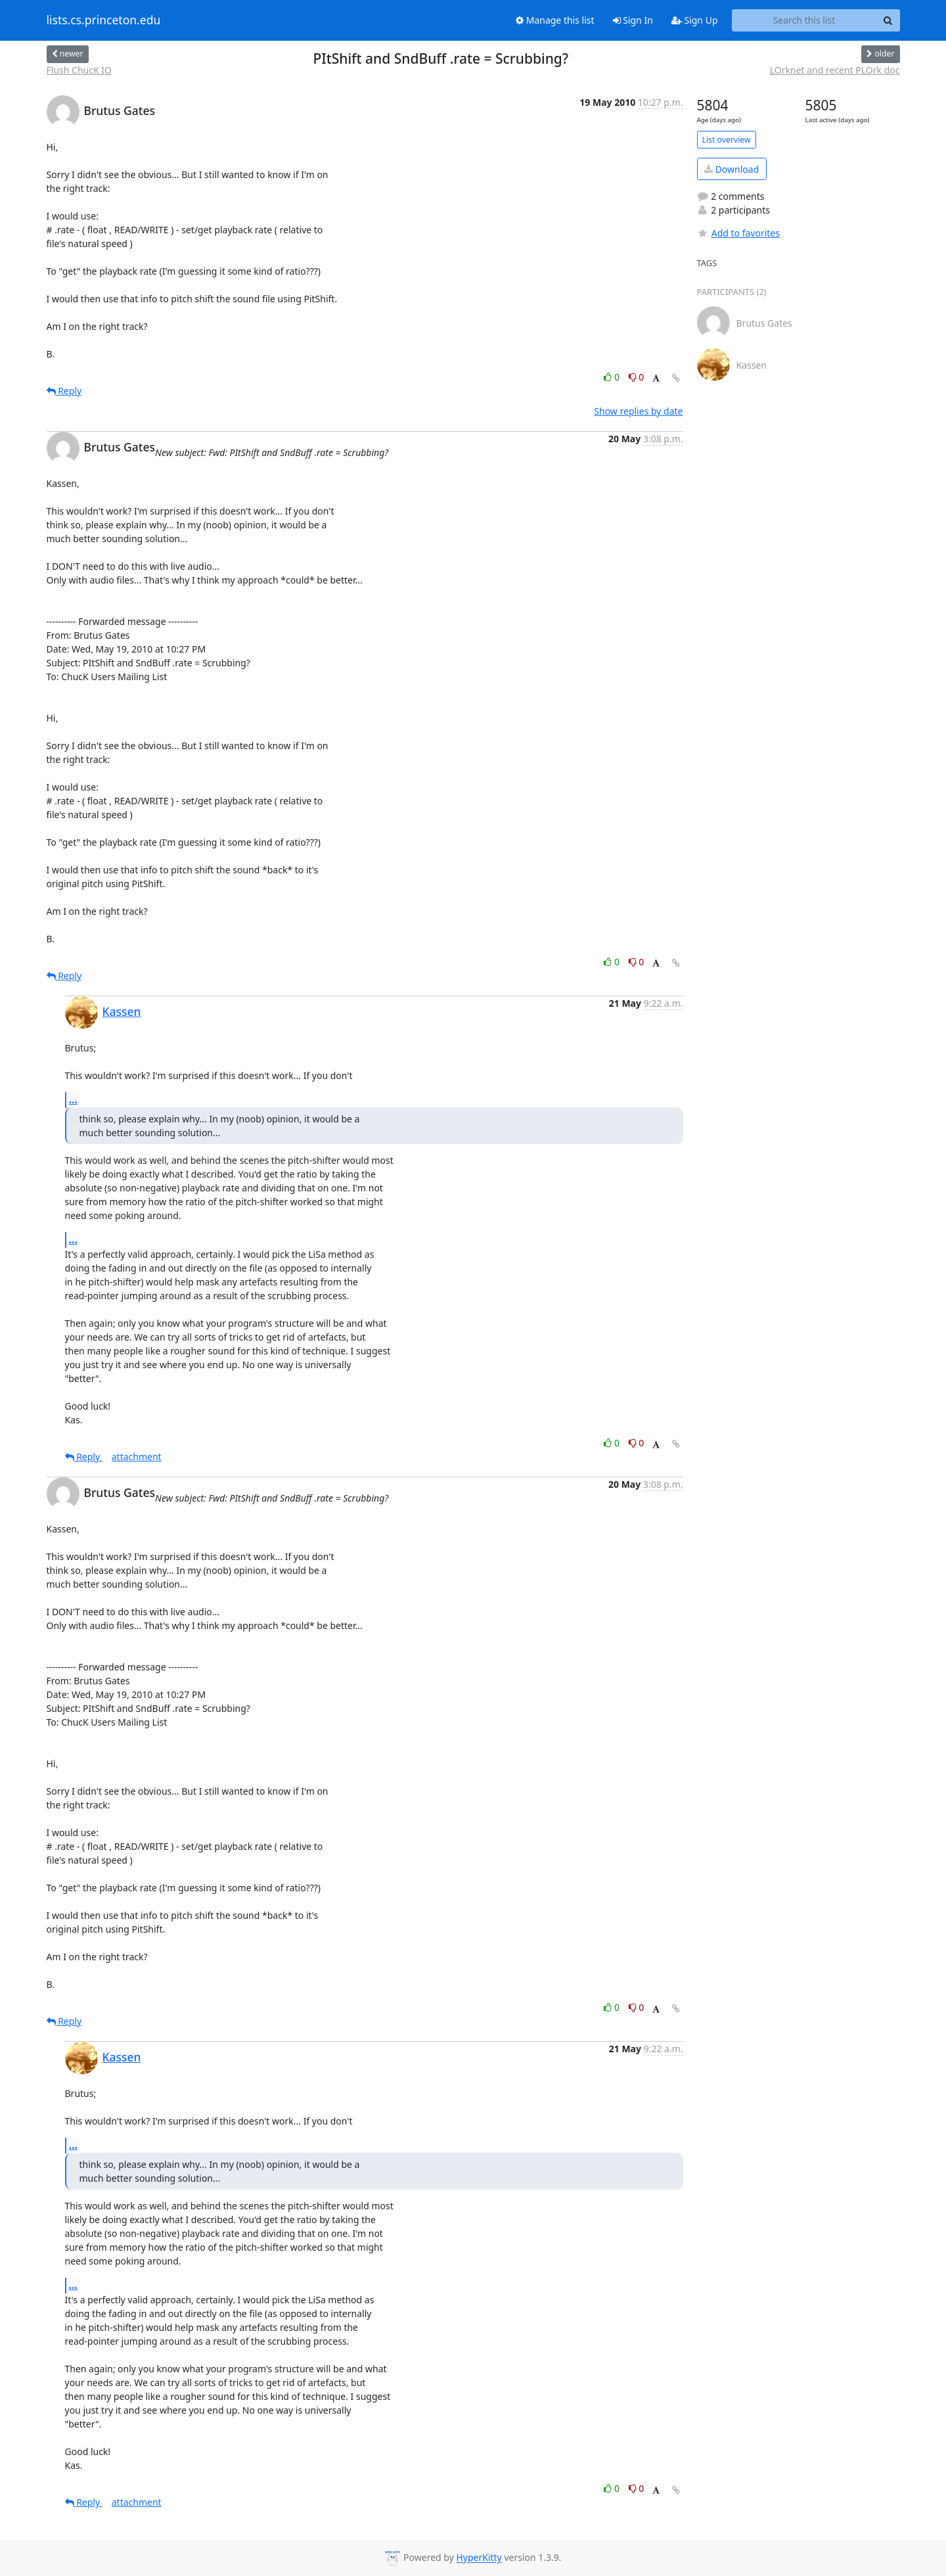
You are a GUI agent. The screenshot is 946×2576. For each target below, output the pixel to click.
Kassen (121, 1011)
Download (731, 169)
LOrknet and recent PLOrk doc (835, 70)
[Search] (888, 20)
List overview (726, 139)
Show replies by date (638, 411)
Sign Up (694, 20)
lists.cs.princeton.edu (104, 20)
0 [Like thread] (612, 377)
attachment (137, 1456)
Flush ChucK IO (79, 70)
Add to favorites (738, 233)
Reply (64, 390)
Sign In (633, 20)
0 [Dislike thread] (636, 377)
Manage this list (555, 20)
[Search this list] (804, 20)
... (73, 1099)
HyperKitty (478, 2558)
